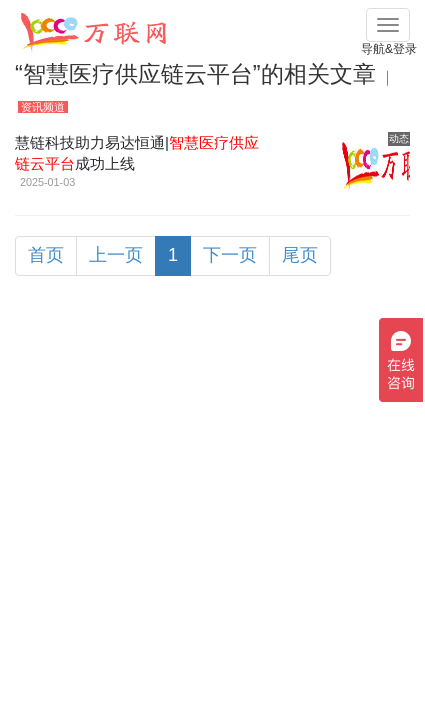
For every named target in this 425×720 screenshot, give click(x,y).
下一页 (230, 255)
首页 (46, 255)
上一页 (116, 255)
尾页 (300, 255)
